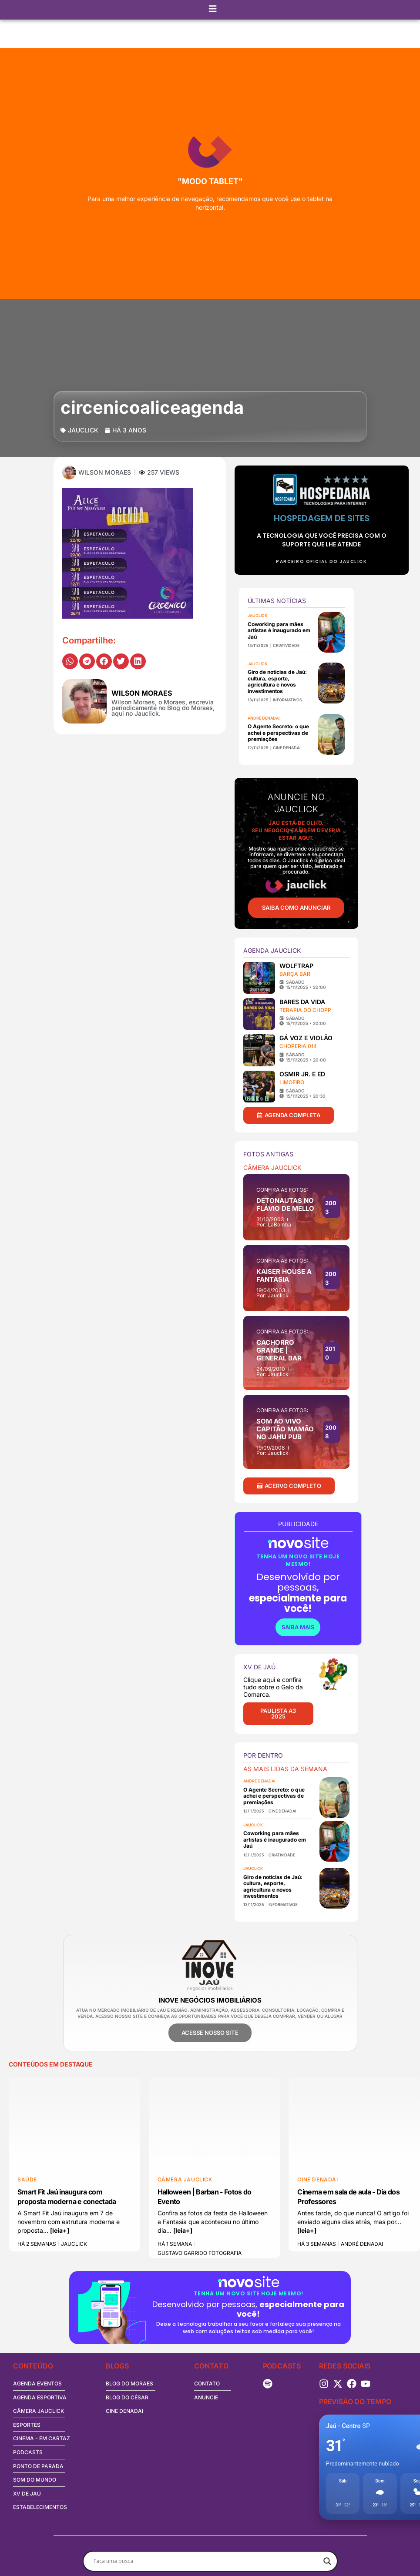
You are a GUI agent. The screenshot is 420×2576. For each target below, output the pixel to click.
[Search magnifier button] (327, 2561)
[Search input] (206, 2561)
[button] (70, 661)
